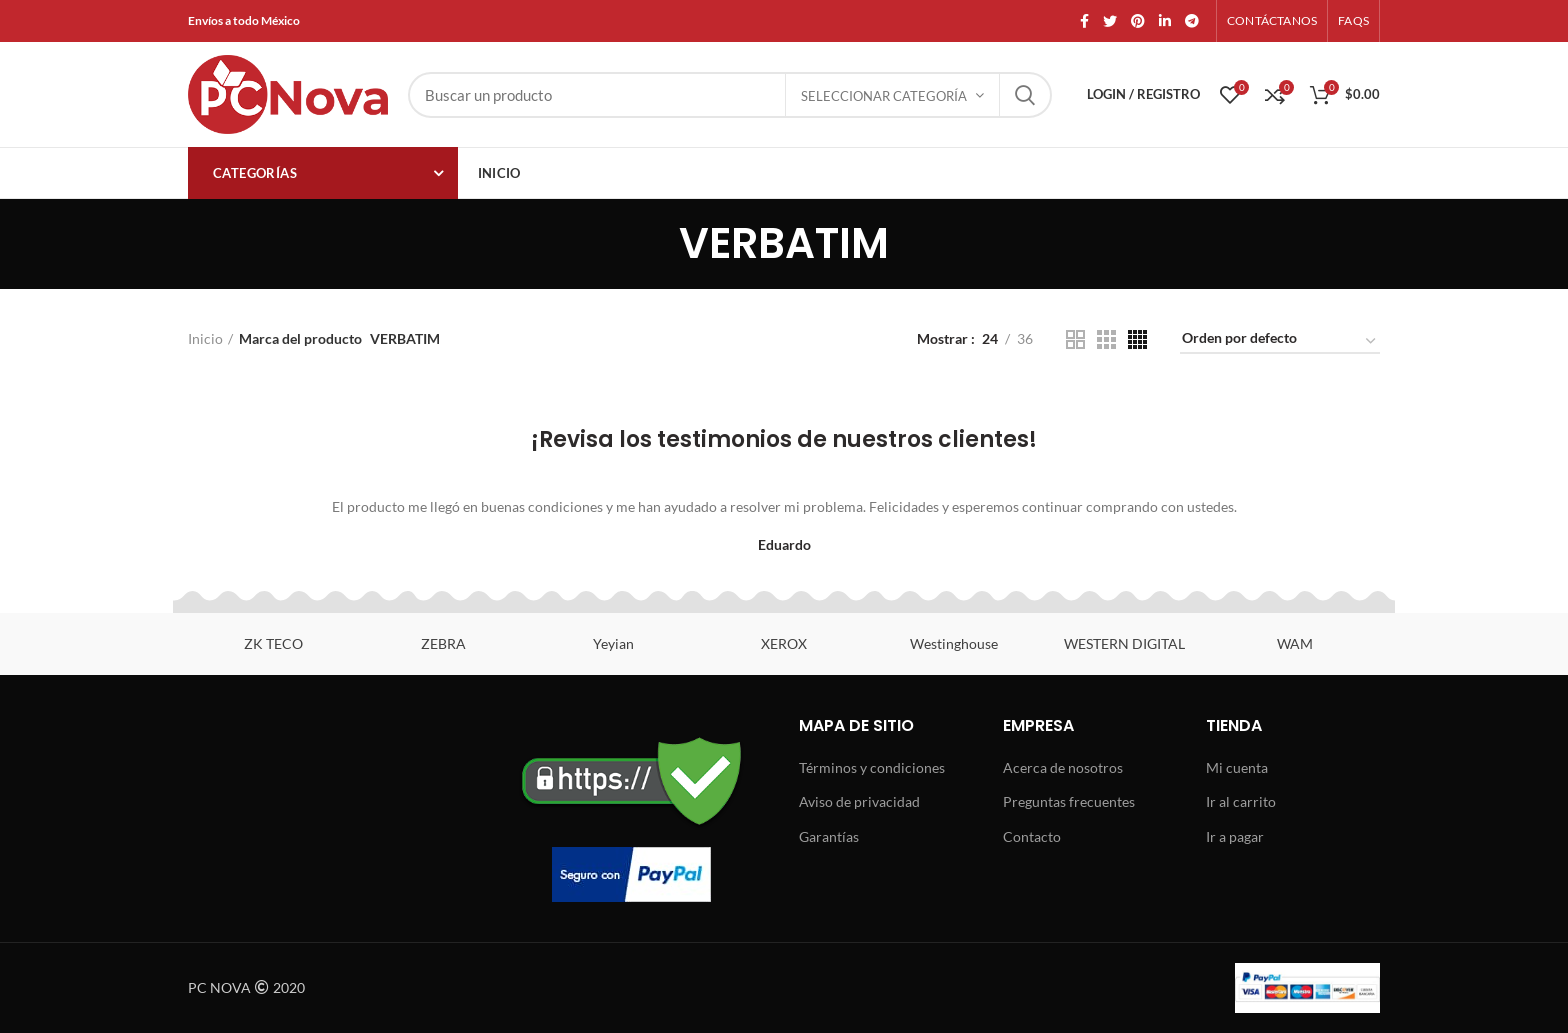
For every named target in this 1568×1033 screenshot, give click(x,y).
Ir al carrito (1241, 801)
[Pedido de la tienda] (1280, 341)
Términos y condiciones (872, 767)
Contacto (1032, 836)
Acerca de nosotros (1063, 767)
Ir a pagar (1235, 836)
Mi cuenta (1237, 767)
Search (1025, 95)
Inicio (205, 338)
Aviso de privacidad (859, 801)
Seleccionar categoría (884, 96)
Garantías (829, 836)
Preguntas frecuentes (1069, 801)
